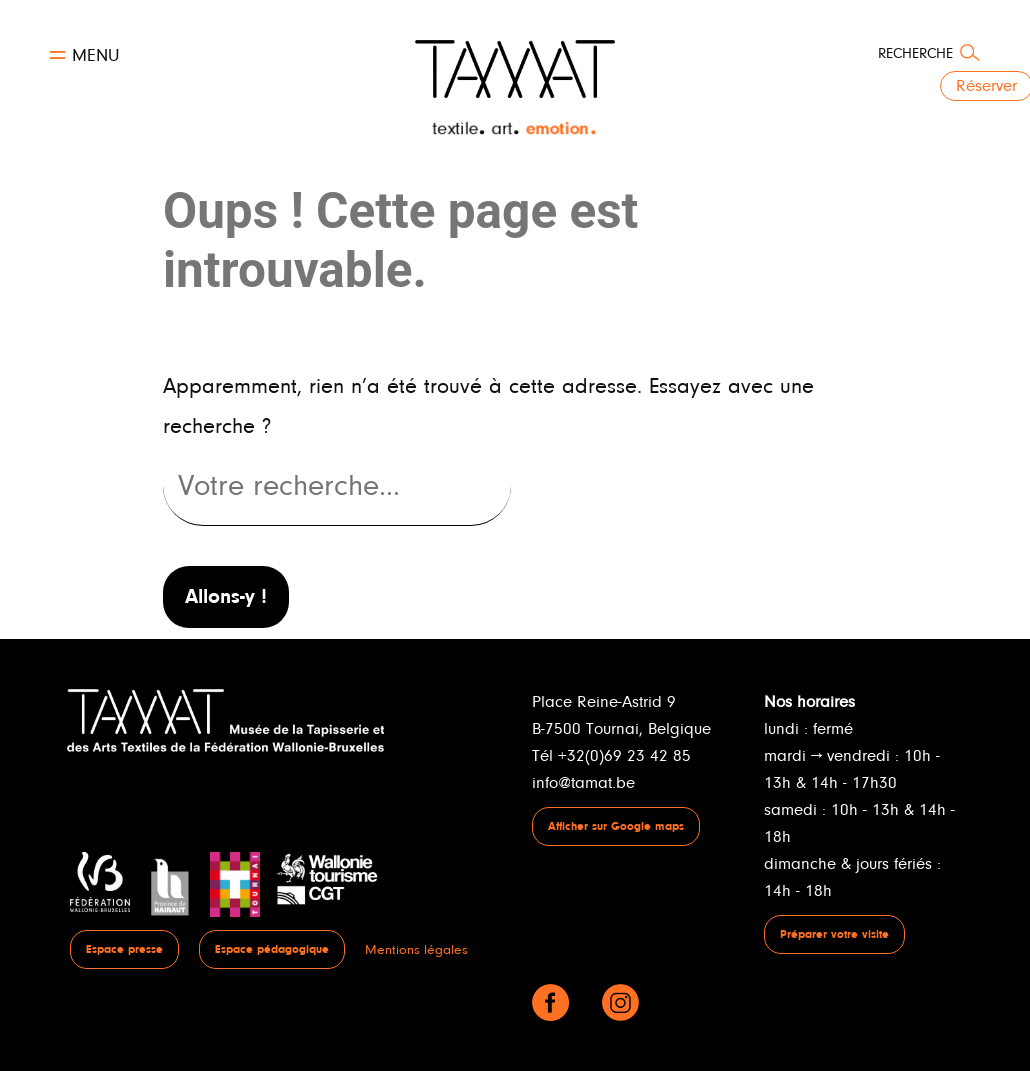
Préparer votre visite (834, 934)
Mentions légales (416, 949)
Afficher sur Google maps (616, 826)
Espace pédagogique (272, 949)
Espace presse (124, 949)
